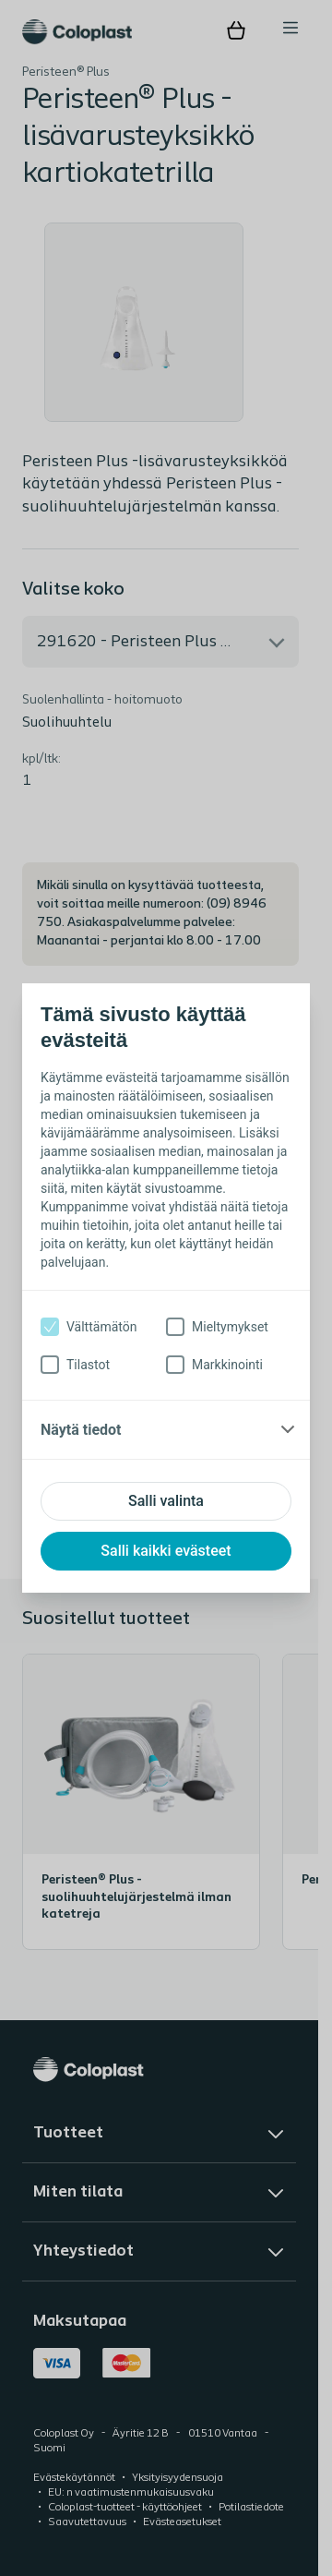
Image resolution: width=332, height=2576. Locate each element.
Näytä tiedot (81, 1429)
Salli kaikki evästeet (166, 1550)
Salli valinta (166, 1501)
